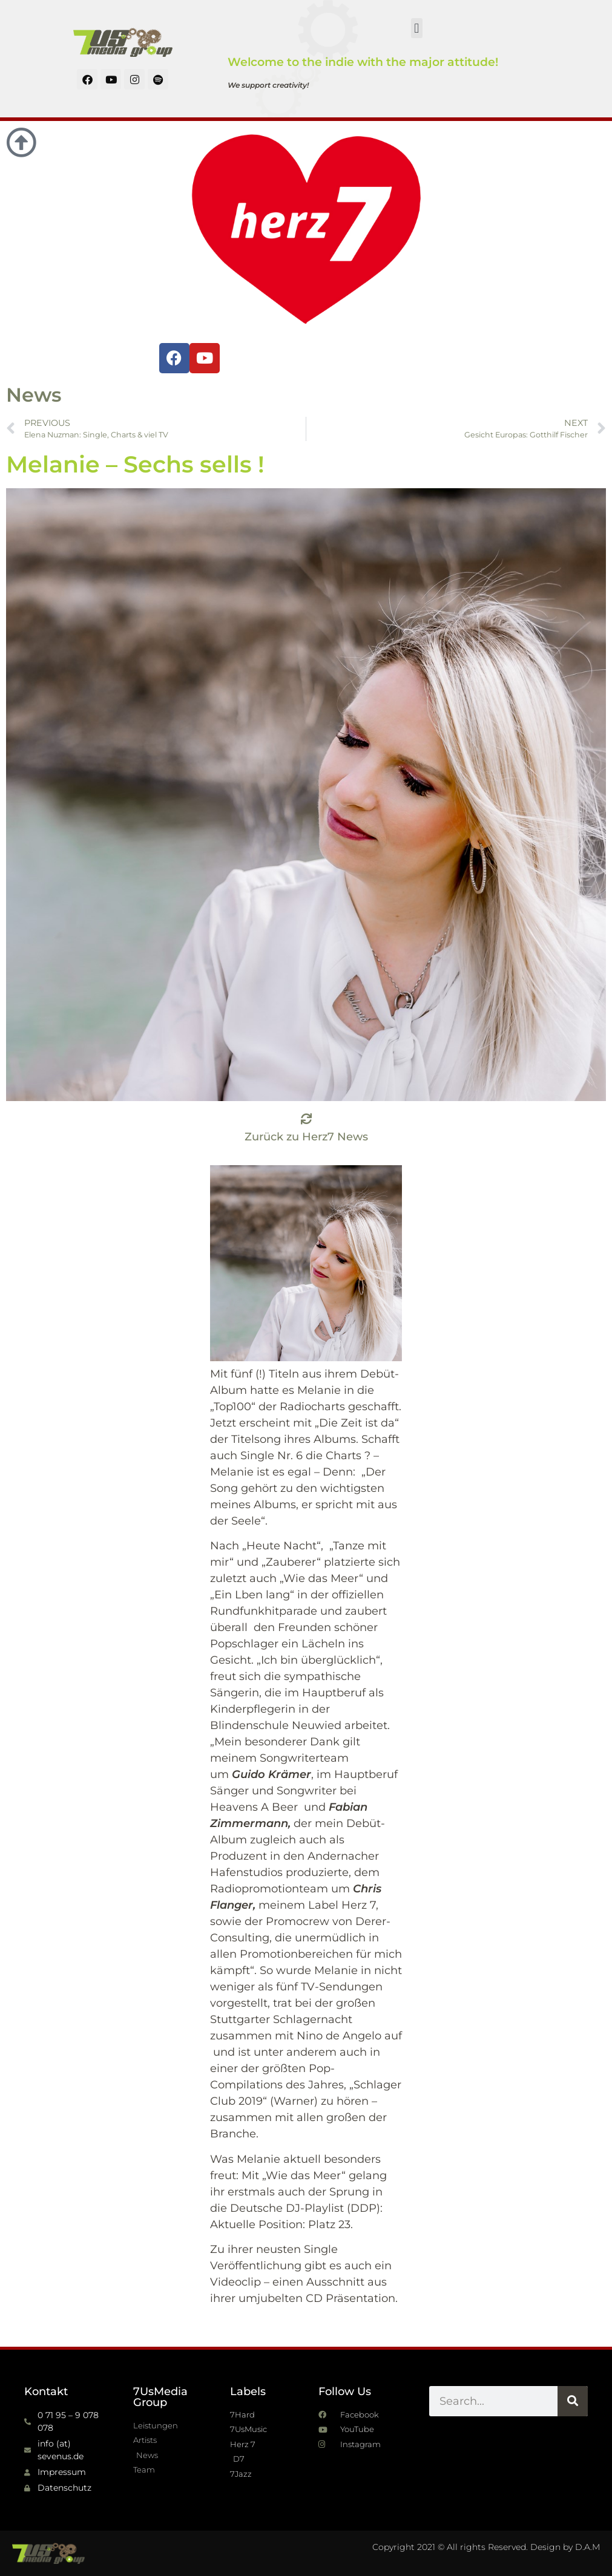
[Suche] (573, 2401)
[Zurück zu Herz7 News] (306, 1118)
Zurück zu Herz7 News (306, 1136)
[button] (417, 28)
